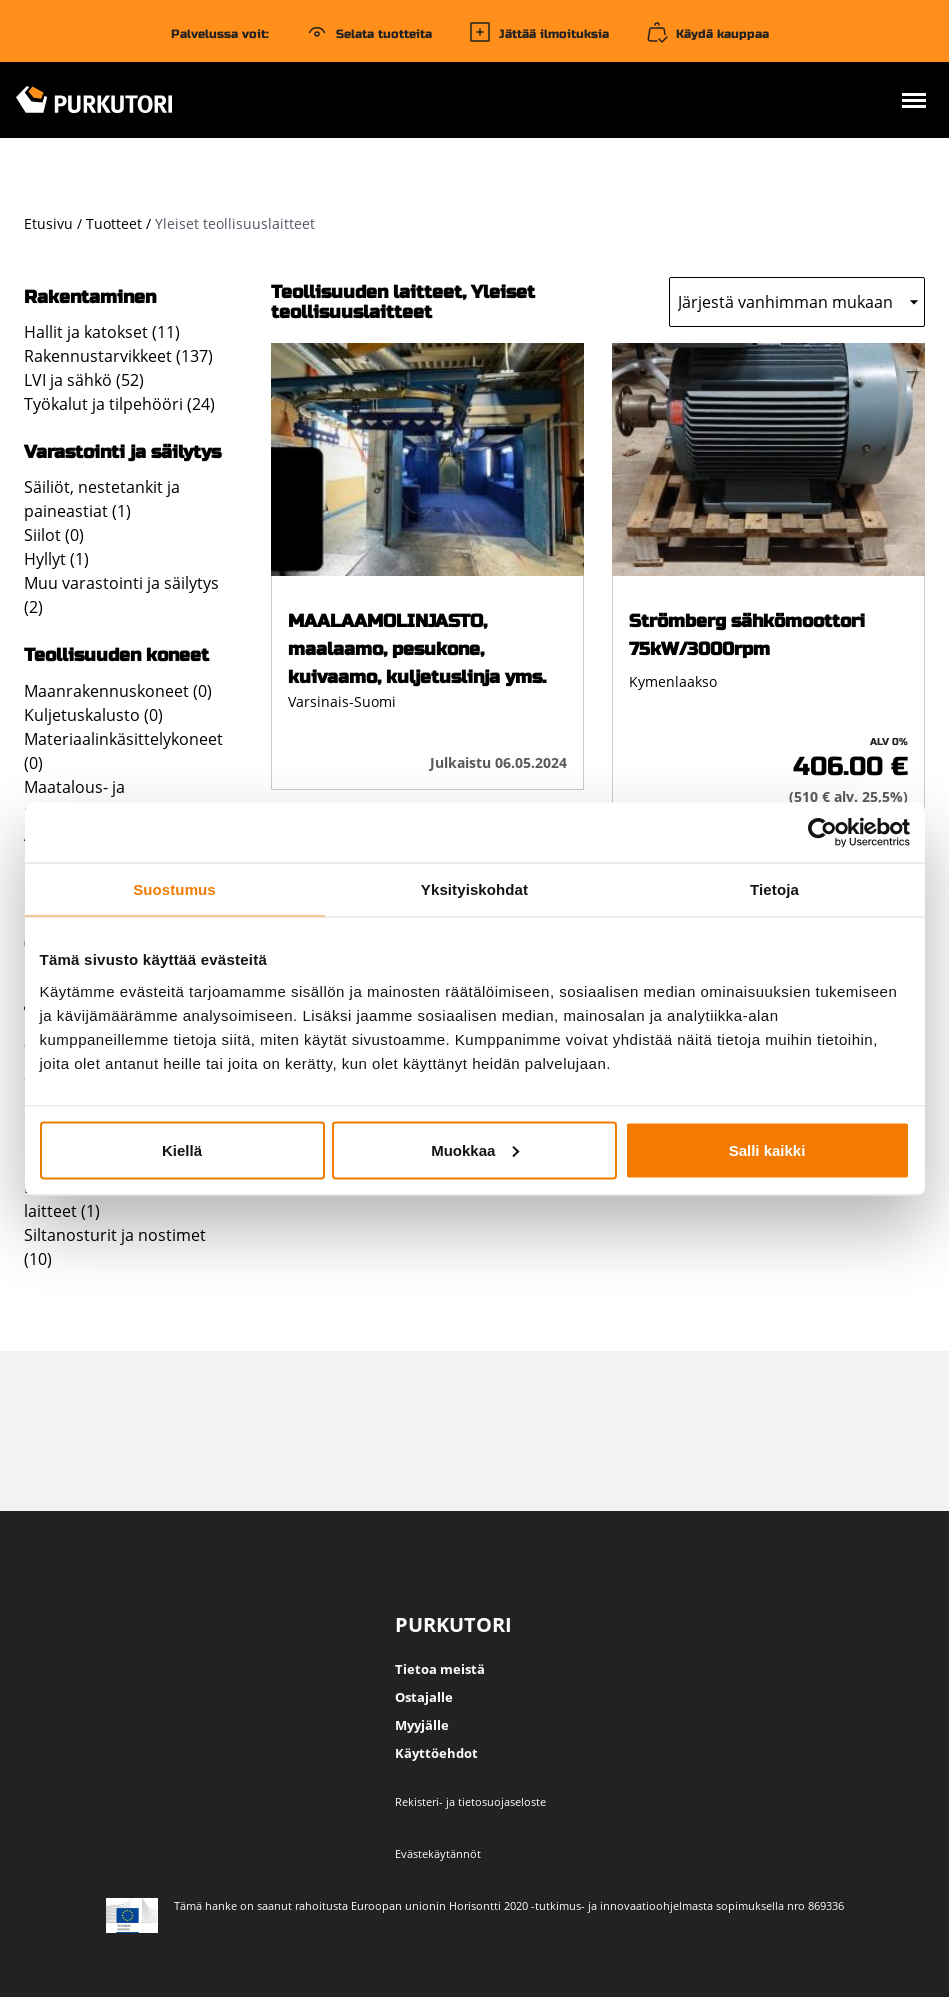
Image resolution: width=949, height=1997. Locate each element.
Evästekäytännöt (438, 1853)
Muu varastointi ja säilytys (121, 583)
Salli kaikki (767, 1149)
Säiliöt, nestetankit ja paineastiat (102, 499)
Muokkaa (475, 1149)
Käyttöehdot (436, 1753)
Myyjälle (422, 1725)
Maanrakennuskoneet (106, 691)
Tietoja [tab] (774, 888)
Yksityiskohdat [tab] (474, 888)
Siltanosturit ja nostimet (115, 1235)
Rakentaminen (90, 297)
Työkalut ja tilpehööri (103, 404)
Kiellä (182, 1149)
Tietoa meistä (440, 1669)
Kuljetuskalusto (82, 715)
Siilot (42, 535)
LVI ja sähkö (68, 380)
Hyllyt (45, 559)
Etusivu (48, 223)
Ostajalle (424, 1697)
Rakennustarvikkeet (98, 356)
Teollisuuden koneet (116, 655)
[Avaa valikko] (914, 103)
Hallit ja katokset (86, 332)
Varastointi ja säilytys (122, 452)
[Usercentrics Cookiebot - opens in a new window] (822, 832)
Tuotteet (114, 223)
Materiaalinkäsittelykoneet (123, 739)
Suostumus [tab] (174, 888)
